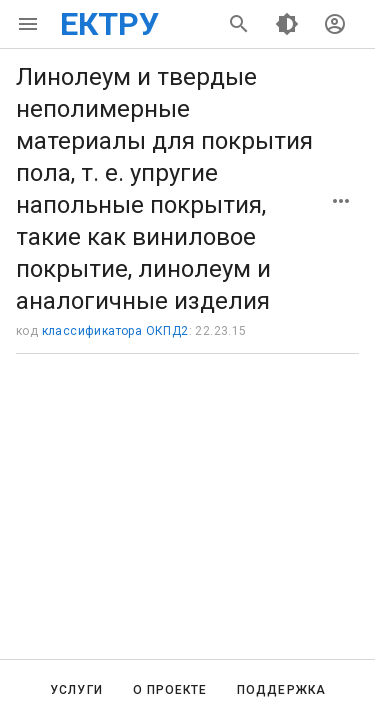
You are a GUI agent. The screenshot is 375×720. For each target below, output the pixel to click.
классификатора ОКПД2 (115, 331)
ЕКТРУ (109, 24)
